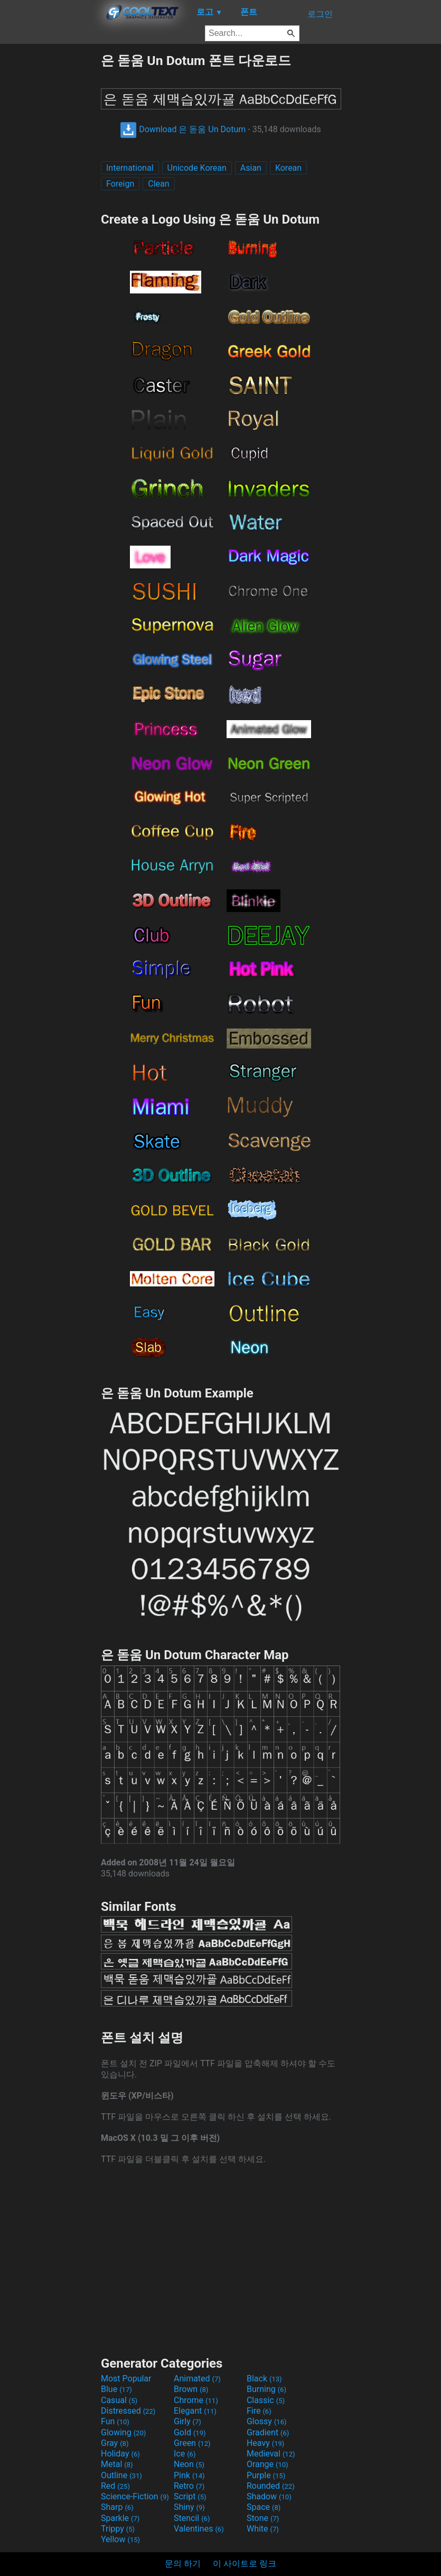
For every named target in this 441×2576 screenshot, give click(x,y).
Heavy (265, 2443)
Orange (267, 2464)
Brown (191, 2389)
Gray (114, 2443)
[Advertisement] (50, 210)
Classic (266, 2400)
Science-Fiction (135, 2496)
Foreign (120, 184)
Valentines (199, 2529)
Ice (184, 2454)
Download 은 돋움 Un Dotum (183, 129)
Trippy (118, 2529)
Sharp (117, 2507)
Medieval (271, 2454)
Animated (197, 2378)
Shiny (189, 2507)
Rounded (271, 2486)
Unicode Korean (197, 168)
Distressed (128, 2411)
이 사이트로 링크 (244, 2564)
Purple (266, 2475)
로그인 (320, 14)
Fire (259, 2411)
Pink (189, 2475)
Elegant (195, 2411)
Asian (250, 168)
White (263, 2529)
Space (263, 2507)
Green (192, 2443)
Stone (263, 2518)
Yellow (120, 2539)
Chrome (196, 2400)
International (130, 168)
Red (115, 2486)
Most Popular (126, 2378)
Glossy (267, 2421)
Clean (158, 184)
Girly (187, 2421)
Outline (121, 2475)
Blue (116, 2389)
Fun (115, 2421)
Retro (189, 2486)
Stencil (192, 2518)
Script (190, 2496)
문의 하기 (183, 2564)
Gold (190, 2432)
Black (264, 2378)
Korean (288, 168)
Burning (266, 2389)
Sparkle (120, 2518)
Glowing (123, 2432)
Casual (119, 2400)
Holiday (120, 2454)
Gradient (268, 2432)
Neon (189, 2464)
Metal (117, 2464)
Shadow (269, 2496)
